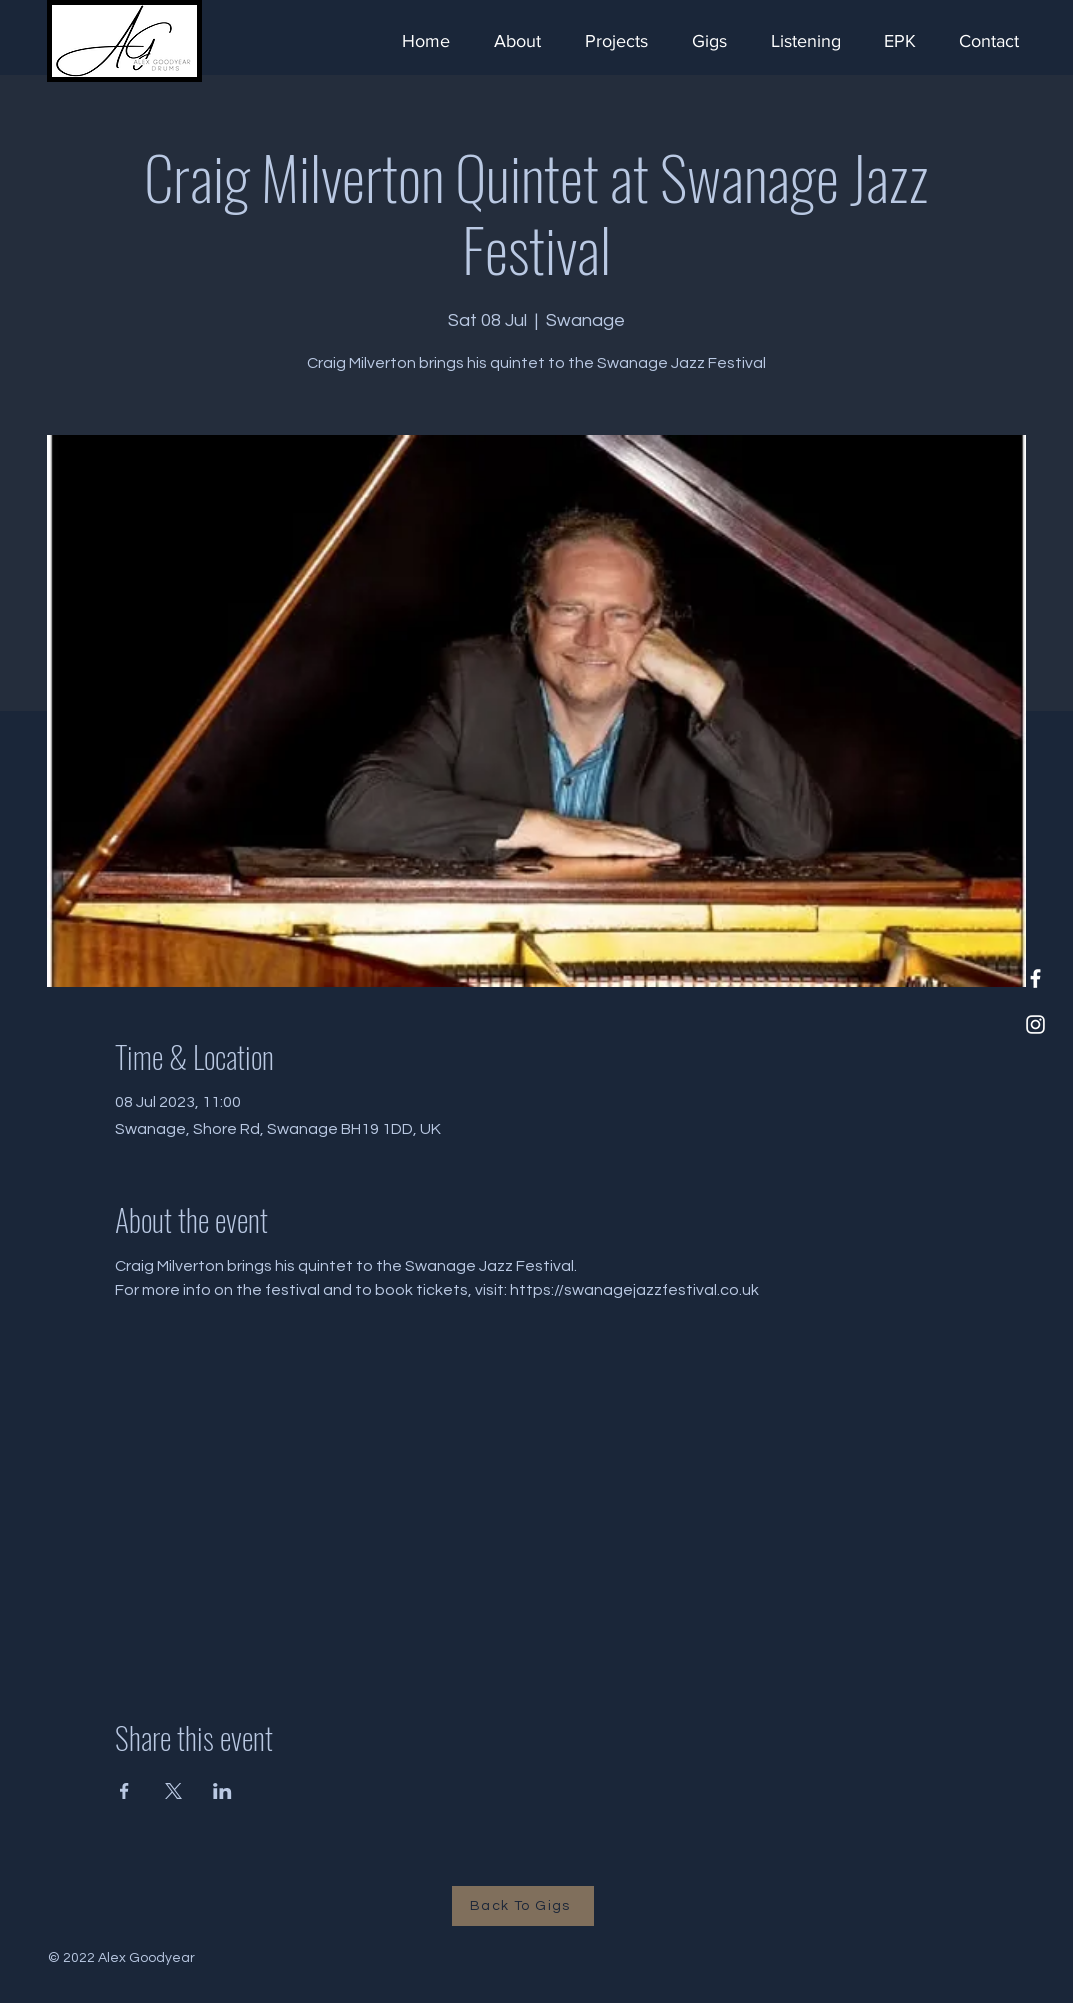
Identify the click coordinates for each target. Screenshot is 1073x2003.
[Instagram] (1035, 1024)
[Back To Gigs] (523, 1906)
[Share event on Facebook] (124, 1791)
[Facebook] (1035, 978)
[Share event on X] (173, 1791)
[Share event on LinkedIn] (222, 1791)
